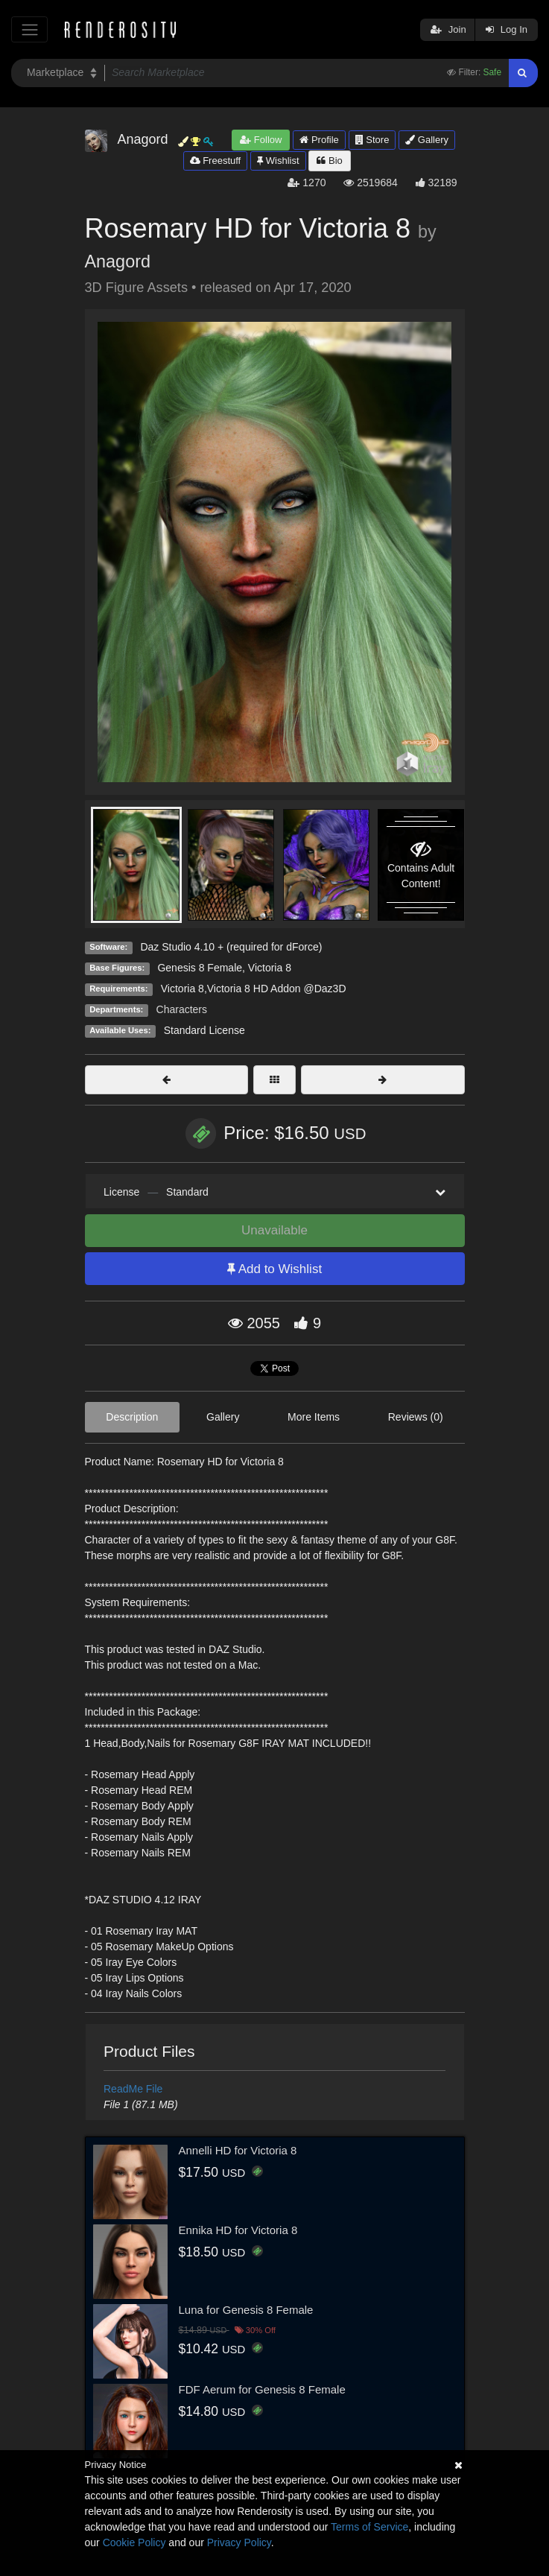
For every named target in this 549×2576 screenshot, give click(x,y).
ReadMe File (133, 2089)
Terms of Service (369, 2527)
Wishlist (278, 160)
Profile (318, 139)
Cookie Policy (134, 2542)
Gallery (426, 139)
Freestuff (215, 160)
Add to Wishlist (274, 1269)
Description (132, 1417)
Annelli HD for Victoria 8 (238, 2150)
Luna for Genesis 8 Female (246, 2309)
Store (372, 139)
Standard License (204, 1030)
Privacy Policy (239, 2542)
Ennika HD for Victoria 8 (238, 2230)
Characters (181, 1009)
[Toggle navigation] (29, 29)
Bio (329, 160)
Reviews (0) (415, 1417)
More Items (314, 1417)
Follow (261, 139)
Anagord (117, 261)
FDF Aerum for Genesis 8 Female (262, 2389)
